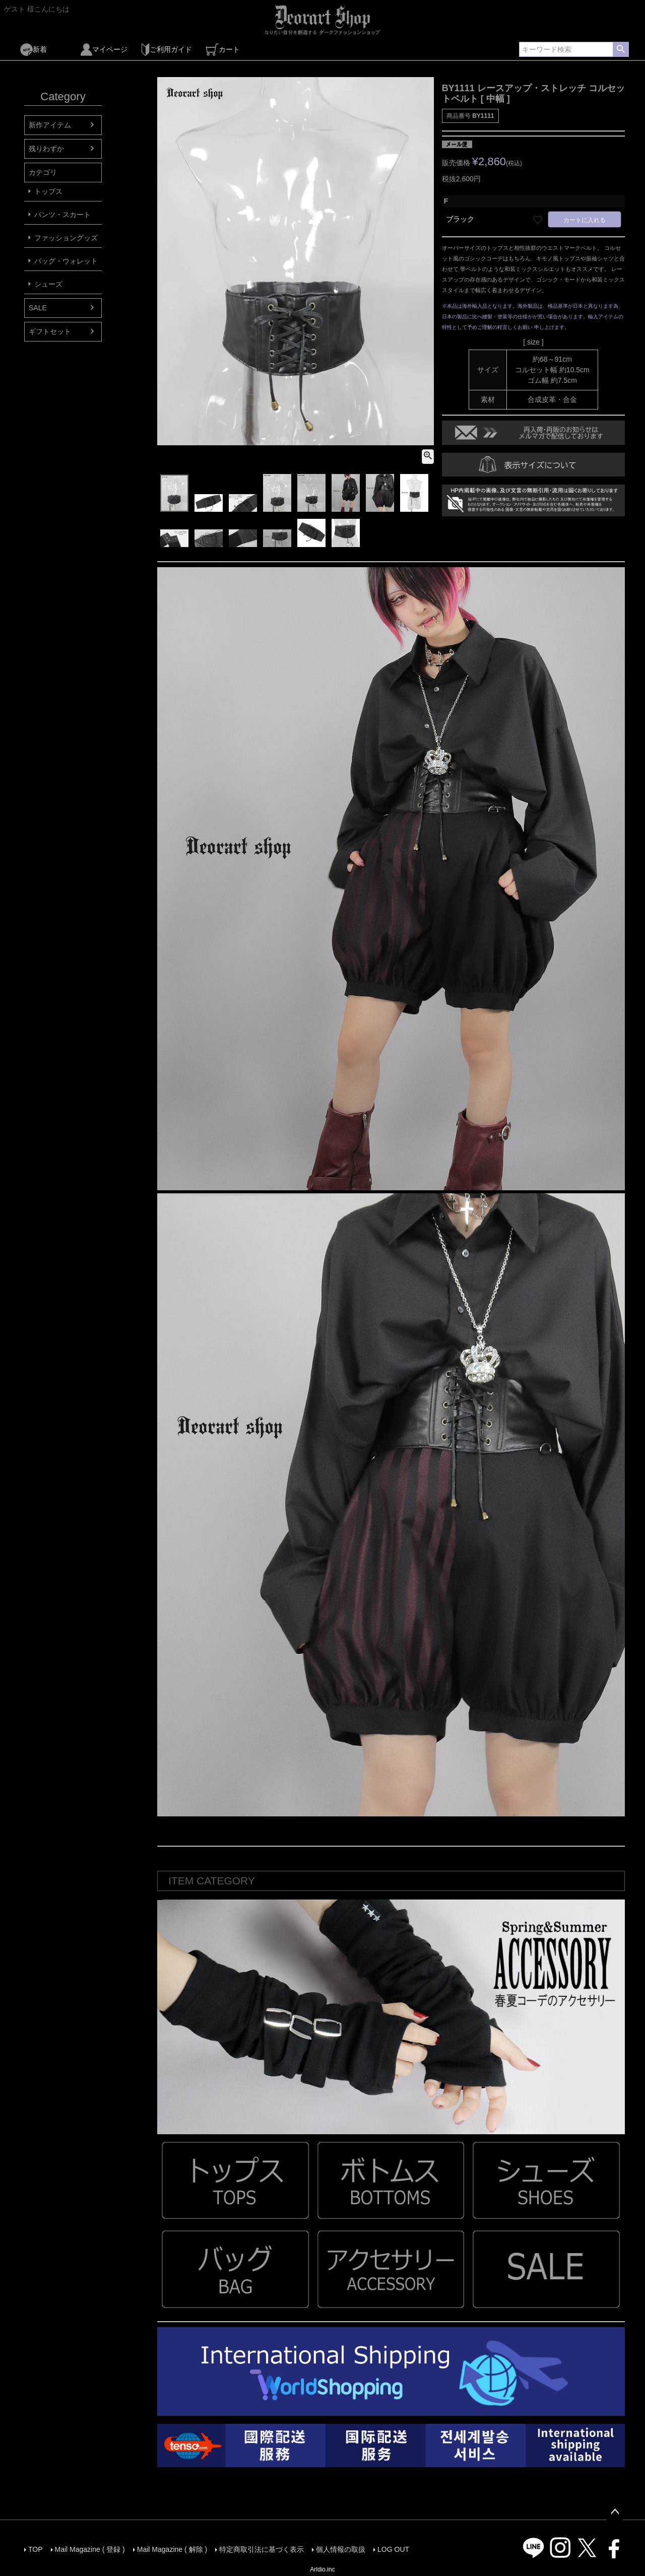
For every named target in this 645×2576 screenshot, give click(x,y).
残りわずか (46, 149)
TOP (35, 2549)
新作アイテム (50, 125)
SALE (38, 308)
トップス (48, 191)
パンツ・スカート (62, 215)
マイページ (104, 49)
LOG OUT (393, 2549)
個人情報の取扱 (340, 2549)
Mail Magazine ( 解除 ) (172, 2549)
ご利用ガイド (166, 49)
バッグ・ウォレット (66, 261)
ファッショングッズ (66, 238)
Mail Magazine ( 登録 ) (90, 2549)
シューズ (48, 284)
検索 (620, 49)
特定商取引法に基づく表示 (261, 2549)
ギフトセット (50, 331)
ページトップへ (615, 2512)
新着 (33, 49)
